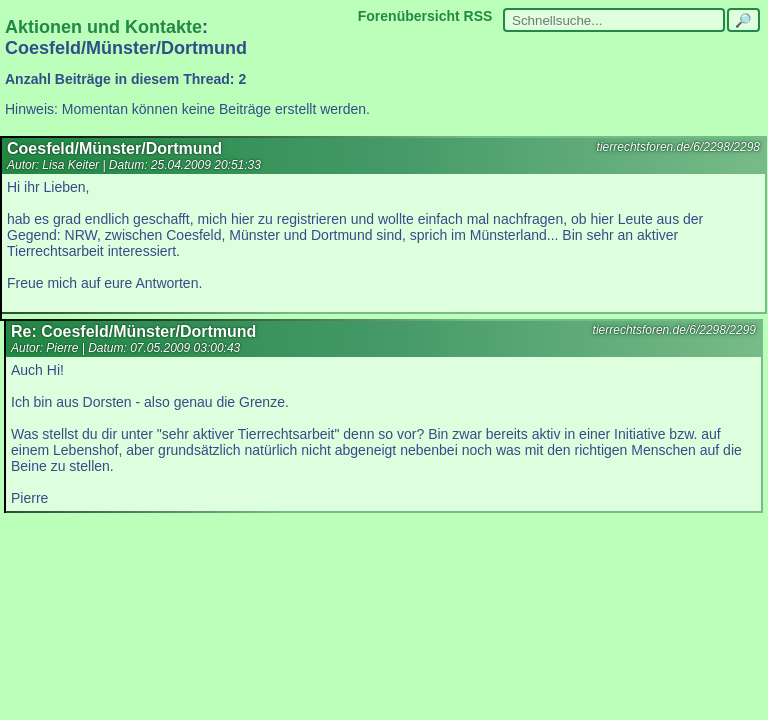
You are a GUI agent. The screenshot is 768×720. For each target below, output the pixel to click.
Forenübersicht (409, 16)
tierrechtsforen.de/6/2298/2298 (678, 147)
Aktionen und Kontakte (103, 27)
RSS (478, 16)
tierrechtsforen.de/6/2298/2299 (674, 330)
